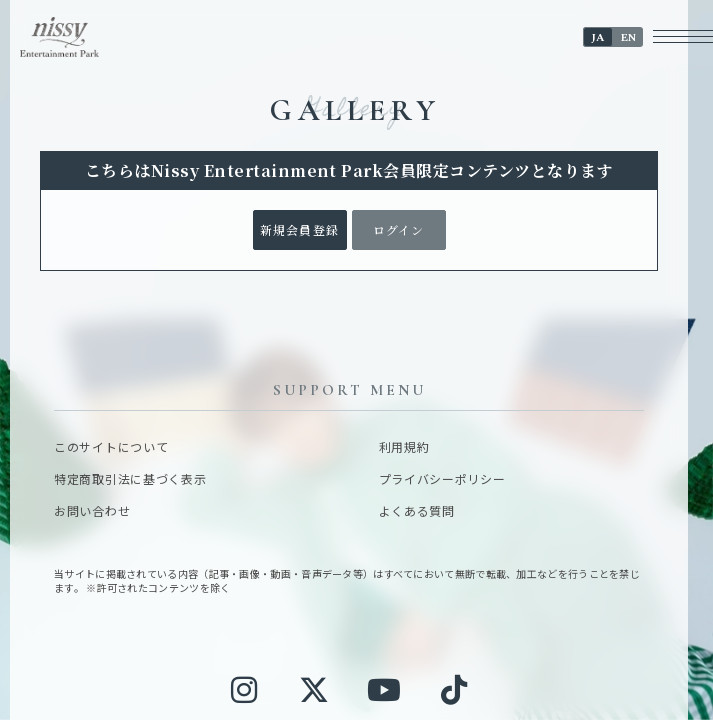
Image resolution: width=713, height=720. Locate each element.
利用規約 (404, 447)
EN (628, 37)
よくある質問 (417, 511)
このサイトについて (111, 447)
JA (598, 37)
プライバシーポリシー (442, 479)
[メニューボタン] (683, 36)
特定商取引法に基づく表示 (130, 479)
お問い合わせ (92, 511)
